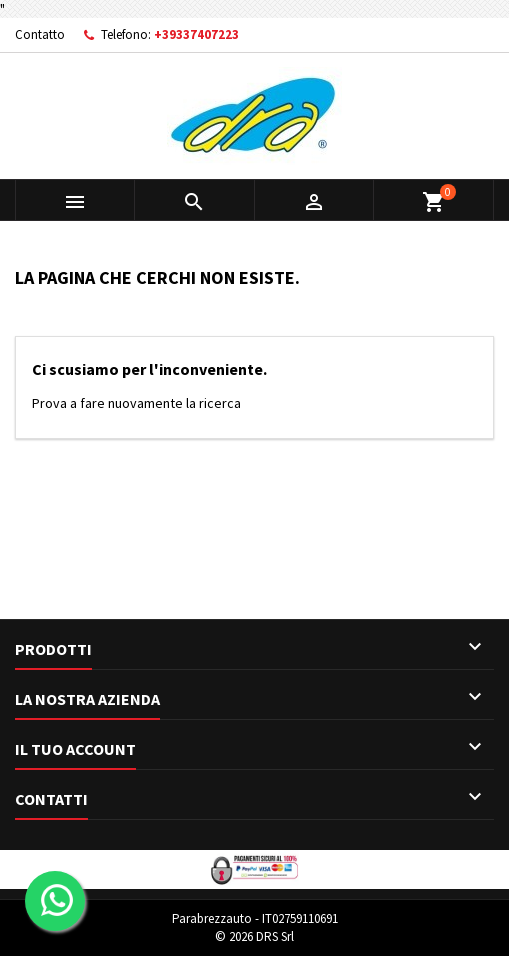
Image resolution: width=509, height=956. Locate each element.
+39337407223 (196, 34)
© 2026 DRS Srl (254, 936)
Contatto (40, 34)
